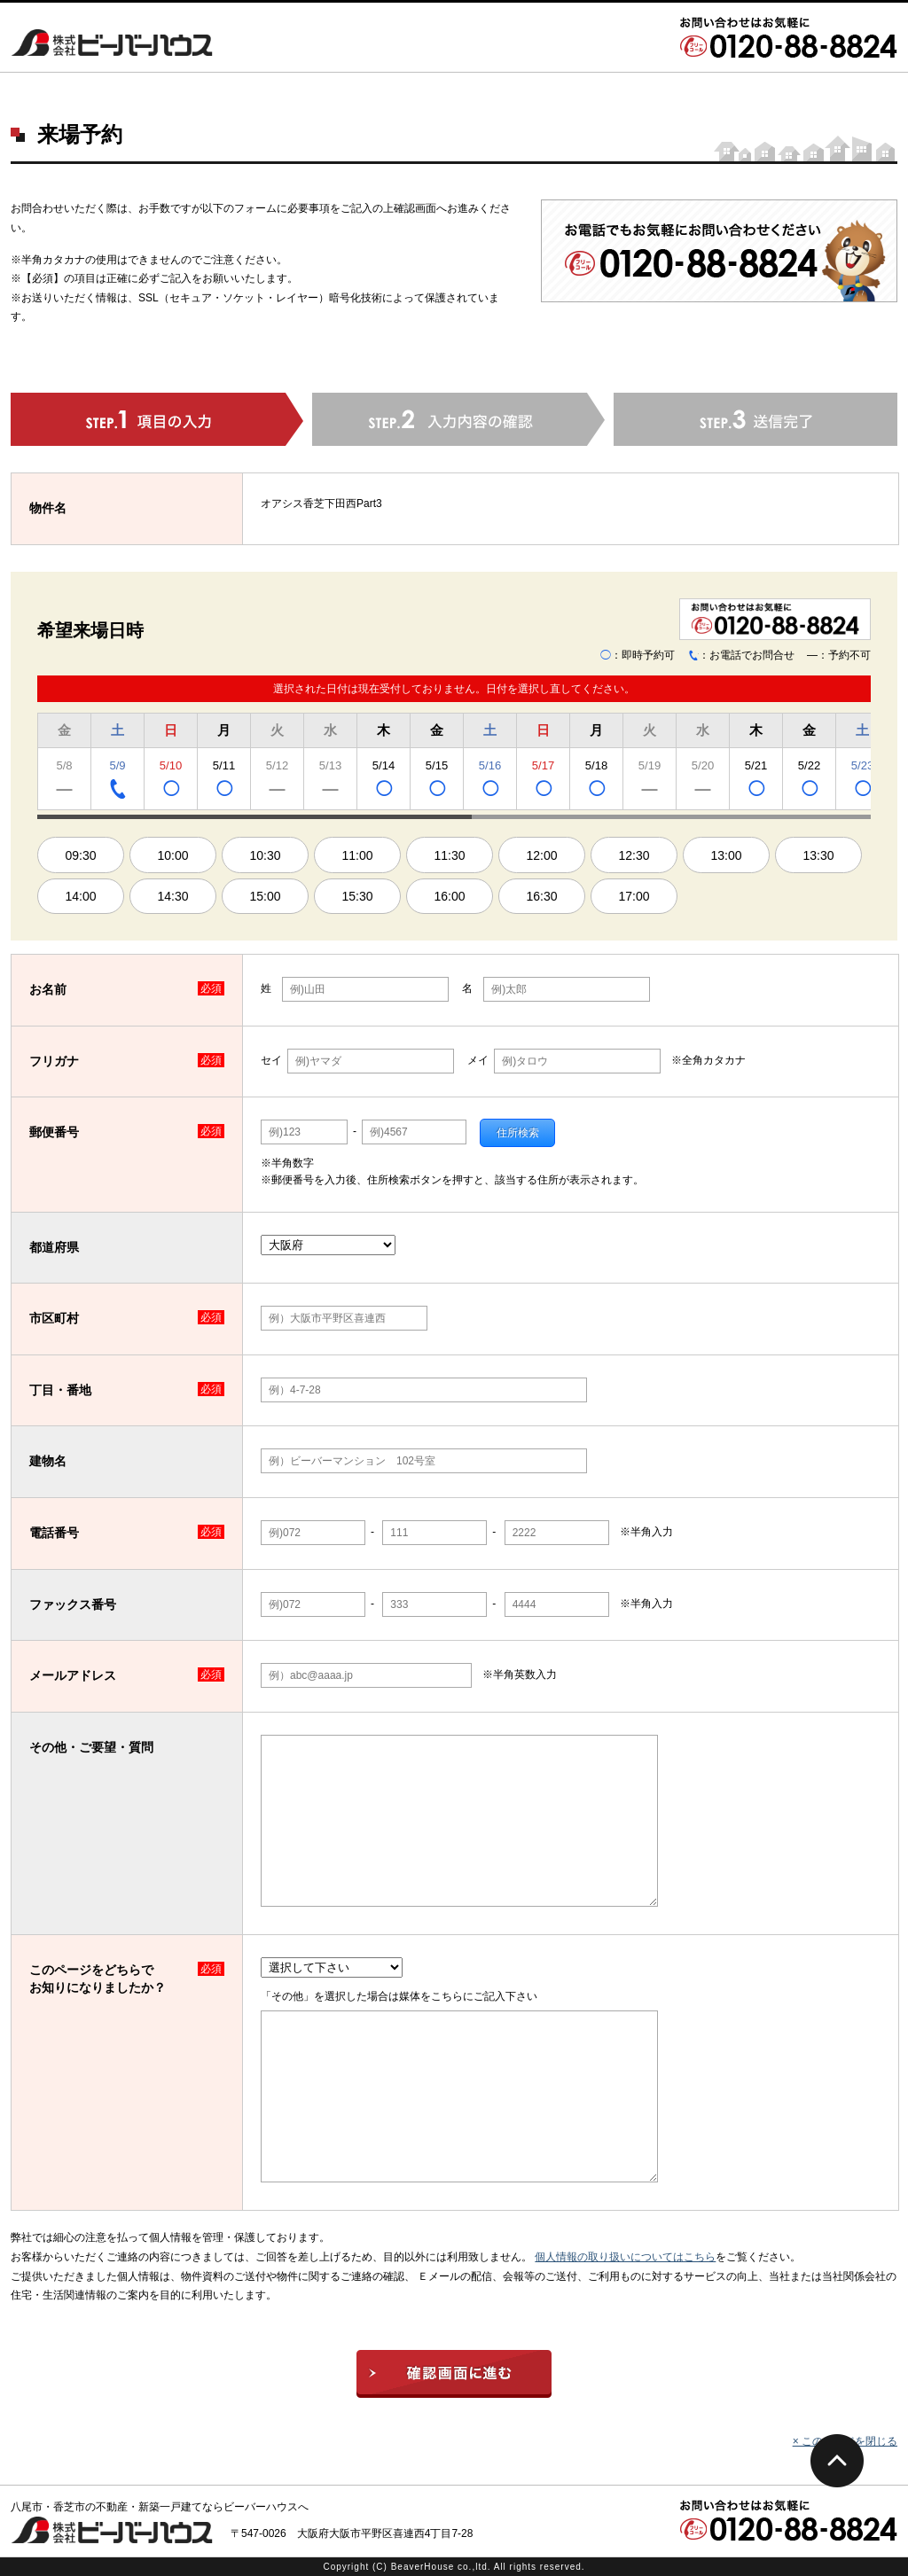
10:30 (264, 855)
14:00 (80, 896)
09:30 (80, 855)
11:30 (449, 855)
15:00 (264, 896)
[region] (454, 764)
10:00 (172, 855)
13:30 (818, 855)
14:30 (172, 896)
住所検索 (518, 1133)
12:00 (541, 855)
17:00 (633, 896)
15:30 (356, 896)
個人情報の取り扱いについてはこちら (625, 2257)
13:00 (725, 855)
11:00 (356, 855)
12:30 (633, 855)
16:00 (449, 896)
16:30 (541, 896)
